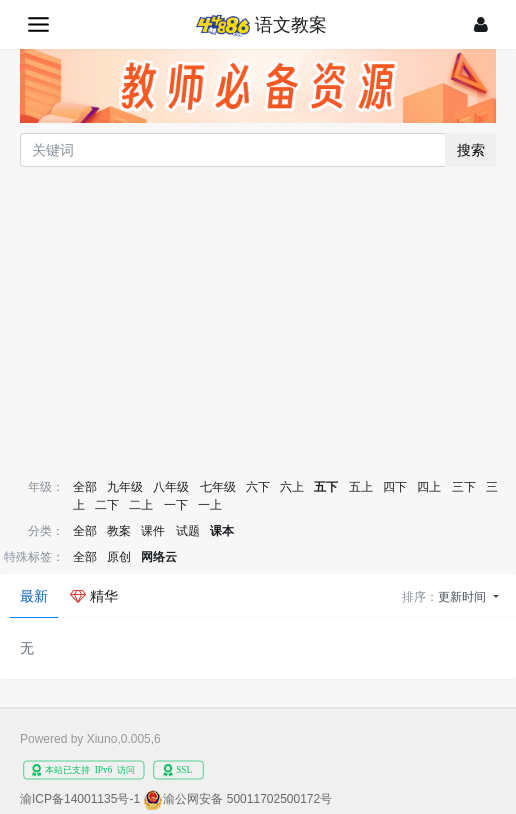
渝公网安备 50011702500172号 (247, 799)
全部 (85, 487)
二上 (141, 505)
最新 (34, 596)
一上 (210, 505)
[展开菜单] (38, 24)
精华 (94, 596)
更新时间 (463, 597)
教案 (119, 531)
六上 (292, 487)
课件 (153, 531)
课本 (222, 531)
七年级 (218, 487)
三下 (464, 487)
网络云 (159, 557)
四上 (429, 487)
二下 (107, 505)
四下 (395, 487)
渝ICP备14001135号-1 (80, 799)
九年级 (125, 487)
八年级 (171, 487)
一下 (176, 505)
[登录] (481, 24)
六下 (258, 487)
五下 (326, 487)
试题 (188, 531)
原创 (119, 557)
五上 (361, 487)
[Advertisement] (258, 321)
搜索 (471, 150)
